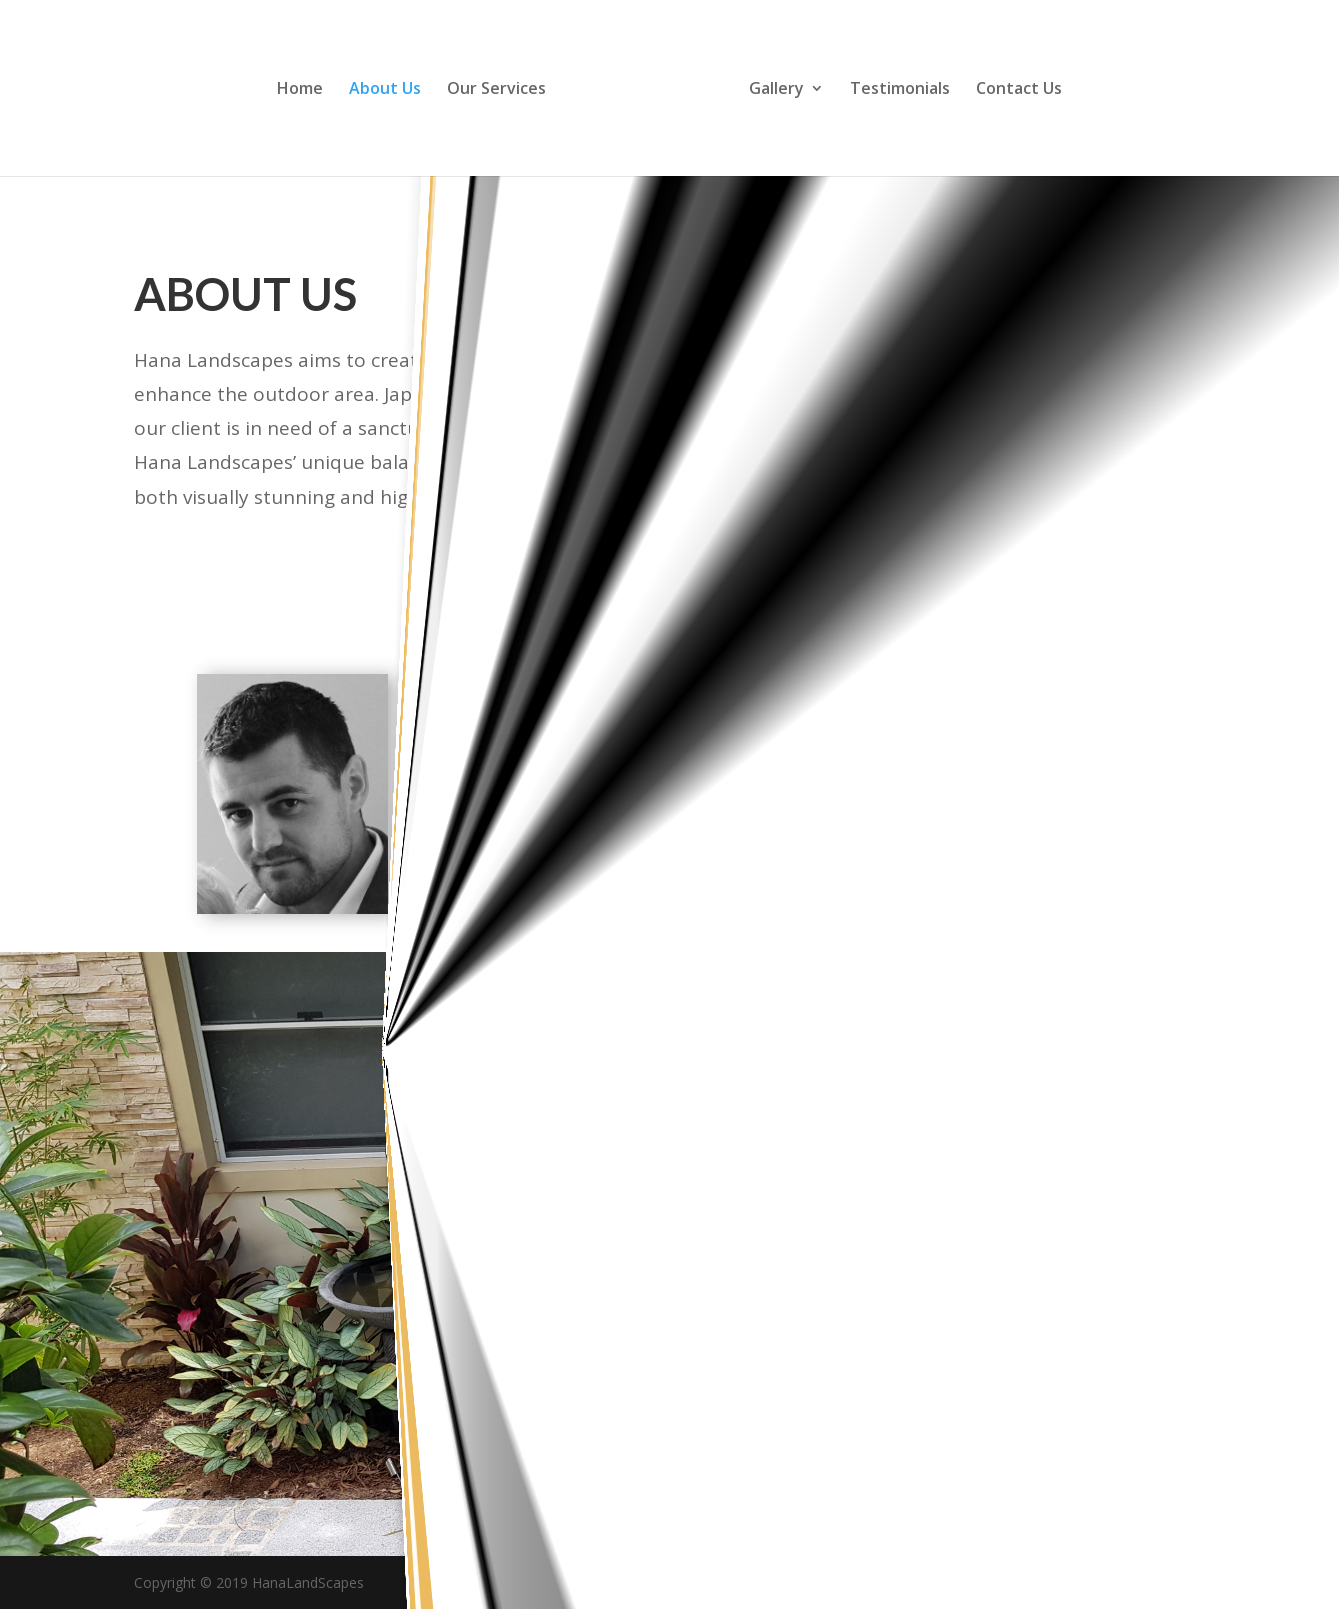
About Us (385, 90)
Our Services (496, 90)
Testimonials (900, 90)
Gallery (776, 90)
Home (300, 90)
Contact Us (1019, 90)
